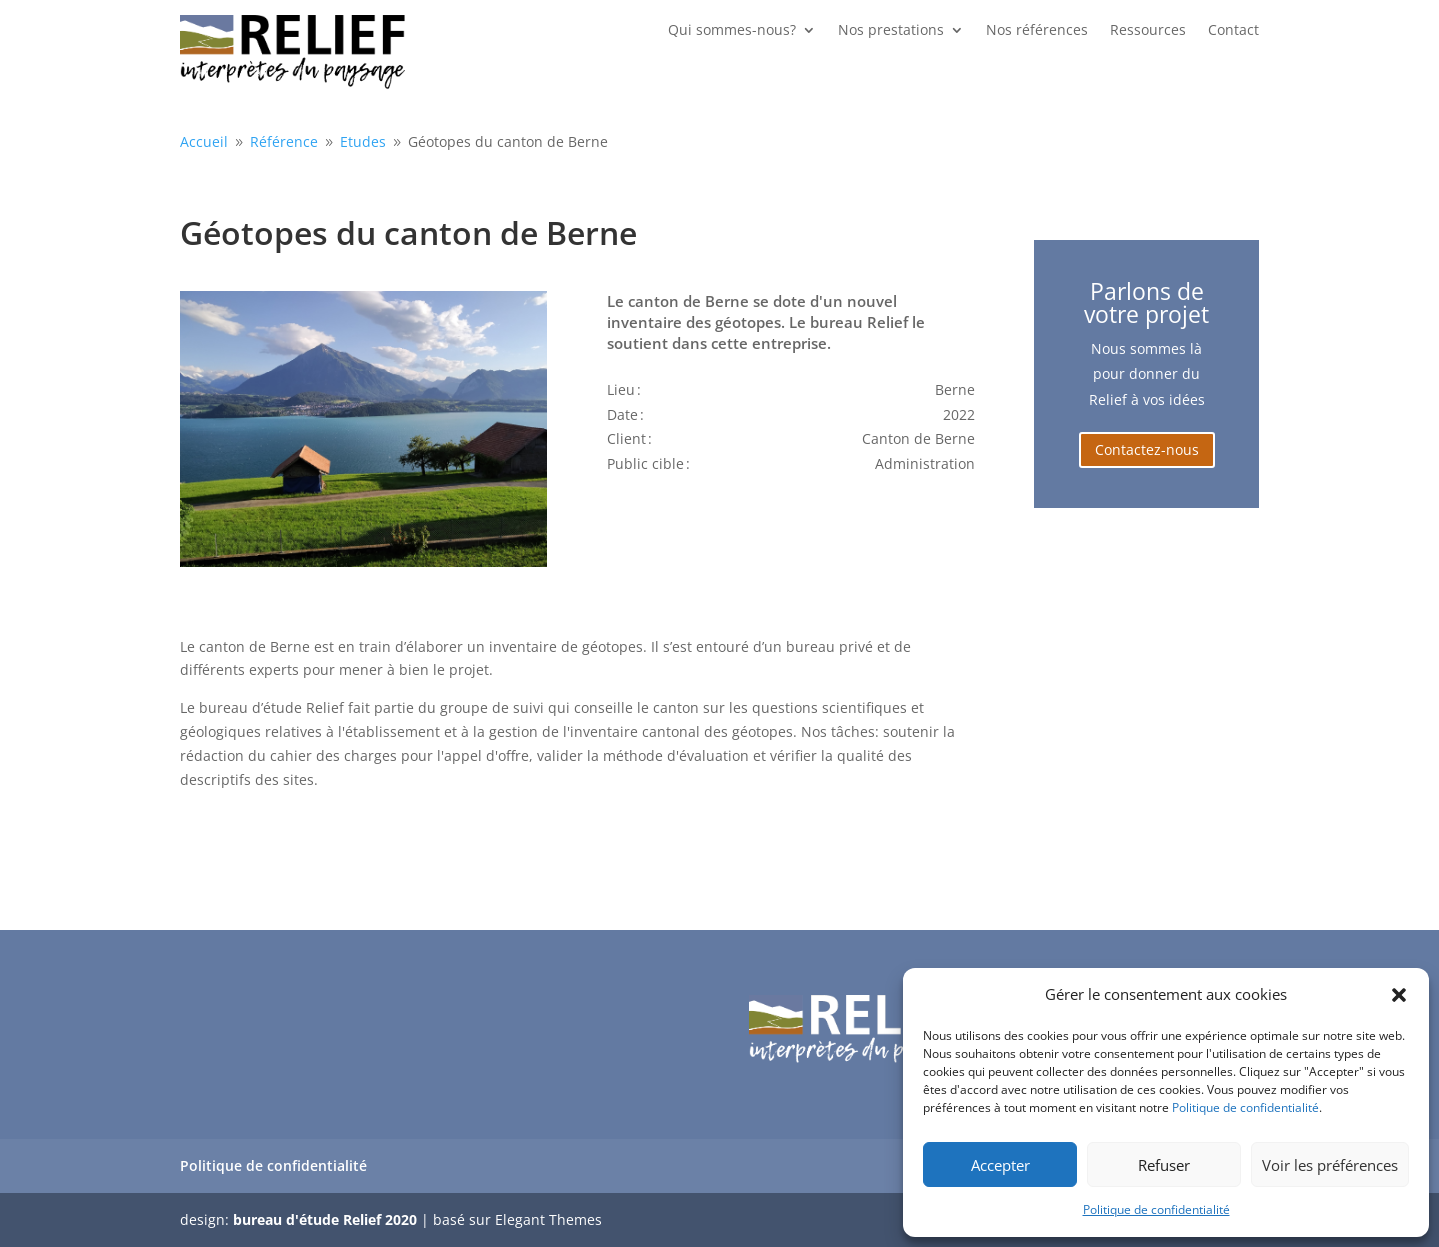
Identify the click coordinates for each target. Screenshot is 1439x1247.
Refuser (1164, 1165)
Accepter (1000, 1165)
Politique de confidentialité (1245, 1107)
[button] (1399, 995)
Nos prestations (891, 31)
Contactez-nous (1147, 449)
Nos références (1037, 31)
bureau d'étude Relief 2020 (325, 1219)
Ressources (1148, 31)
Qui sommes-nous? (732, 31)
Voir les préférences (1330, 1165)
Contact (1233, 31)
